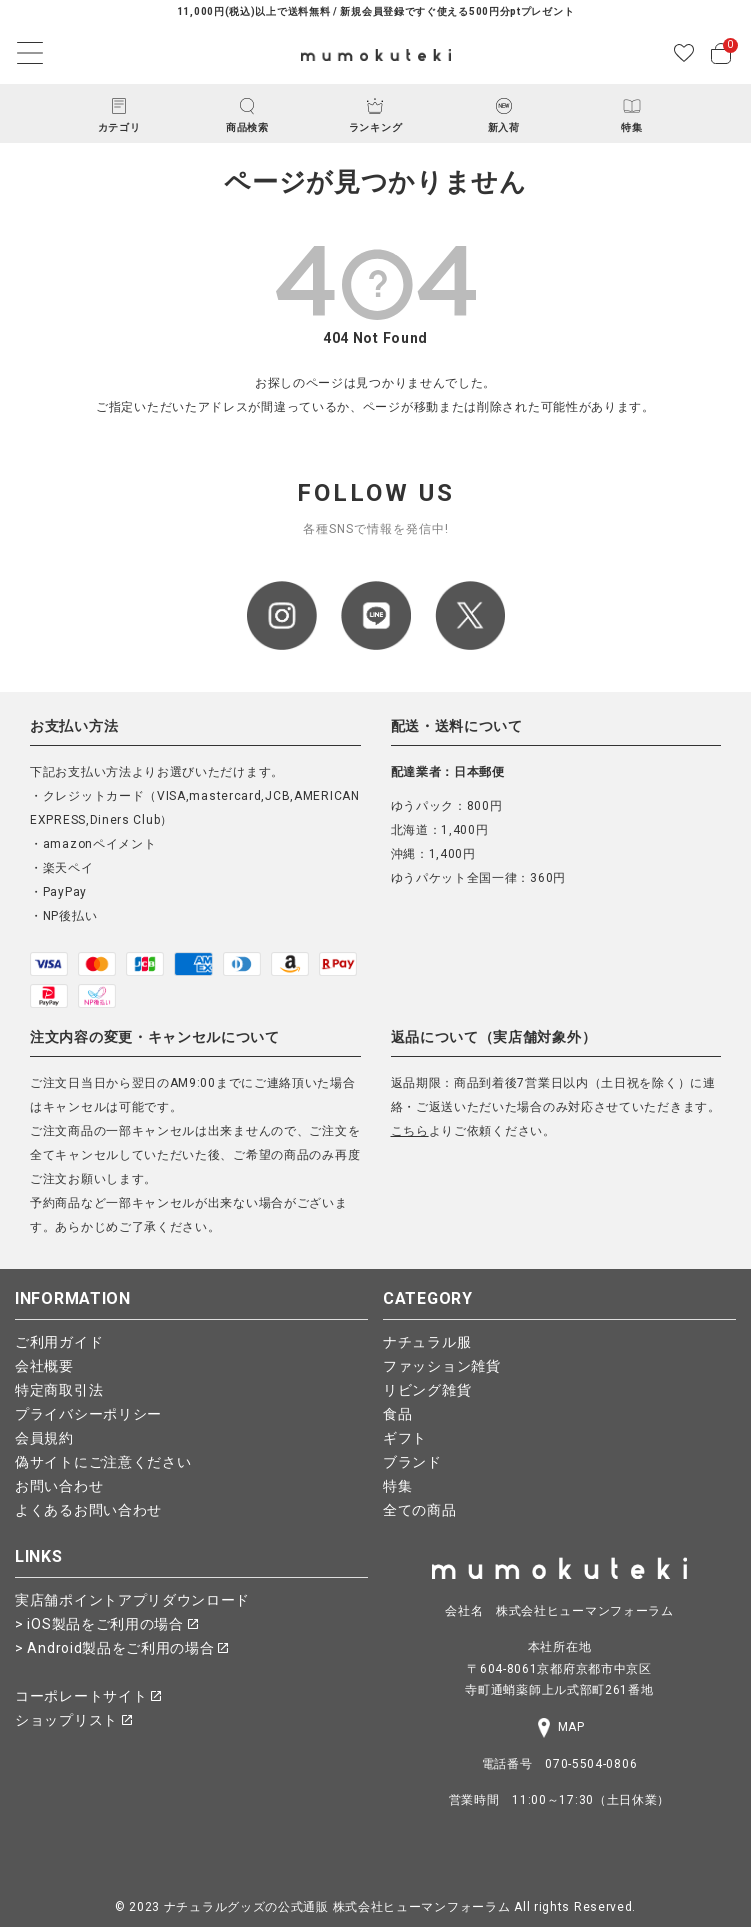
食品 (397, 1414)
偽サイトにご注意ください (103, 1462)
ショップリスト (73, 1720)
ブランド (412, 1462)
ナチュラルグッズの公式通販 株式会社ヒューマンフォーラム (337, 1907)
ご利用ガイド (59, 1342)
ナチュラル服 (427, 1342)
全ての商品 (420, 1510)
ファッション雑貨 (442, 1366)
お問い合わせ (59, 1486)
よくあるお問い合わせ (88, 1510)
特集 (397, 1486)
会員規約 (44, 1438)
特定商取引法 (59, 1390)
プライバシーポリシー (88, 1414)
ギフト (405, 1438)
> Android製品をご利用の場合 (121, 1648)
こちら (410, 1131)
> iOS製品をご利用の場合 (106, 1624)
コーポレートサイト (88, 1696)
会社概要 (44, 1366)
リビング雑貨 (427, 1390)
